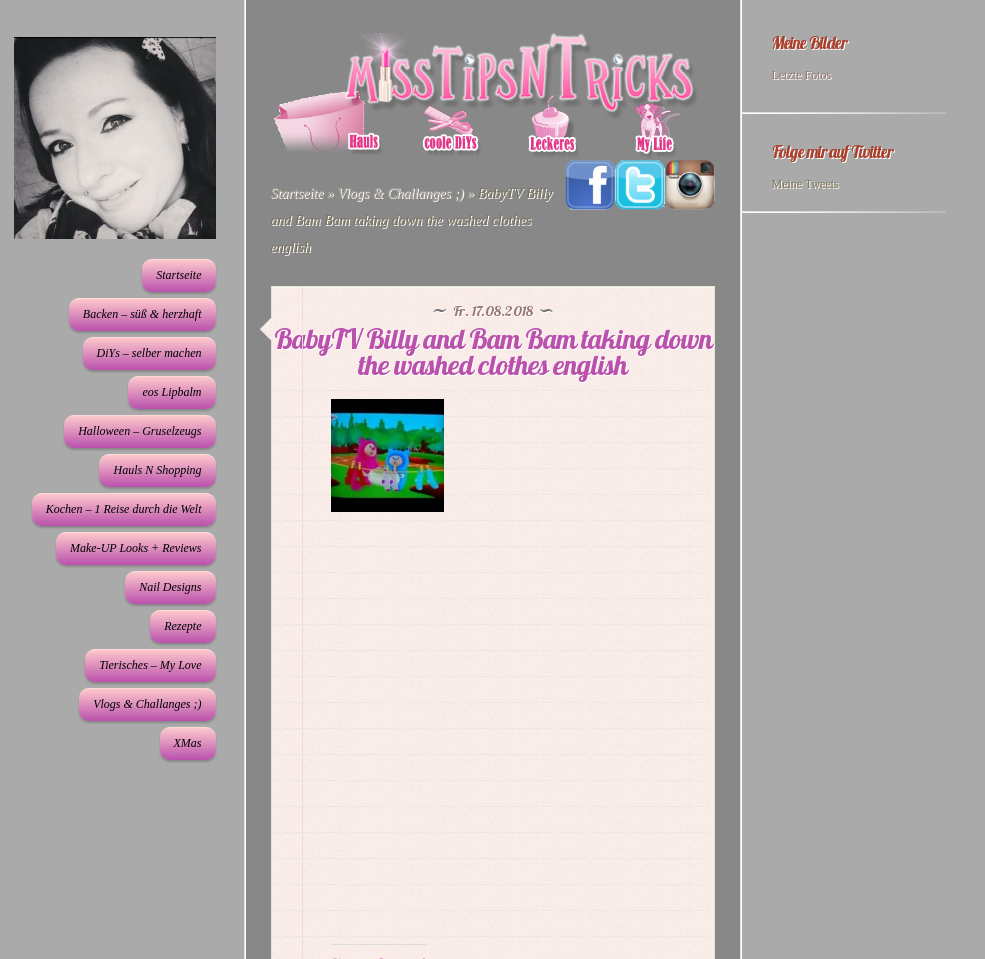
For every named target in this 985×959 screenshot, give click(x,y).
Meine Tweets (805, 184)
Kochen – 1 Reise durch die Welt (124, 509)
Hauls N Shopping (157, 470)
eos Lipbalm (171, 392)
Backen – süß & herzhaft (142, 314)
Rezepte (182, 626)
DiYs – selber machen (149, 353)
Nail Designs (170, 587)
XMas (188, 743)
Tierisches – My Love (150, 665)
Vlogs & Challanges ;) (147, 704)
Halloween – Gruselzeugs (139, 431)
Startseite (178, 275)
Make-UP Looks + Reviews (136, 548)
